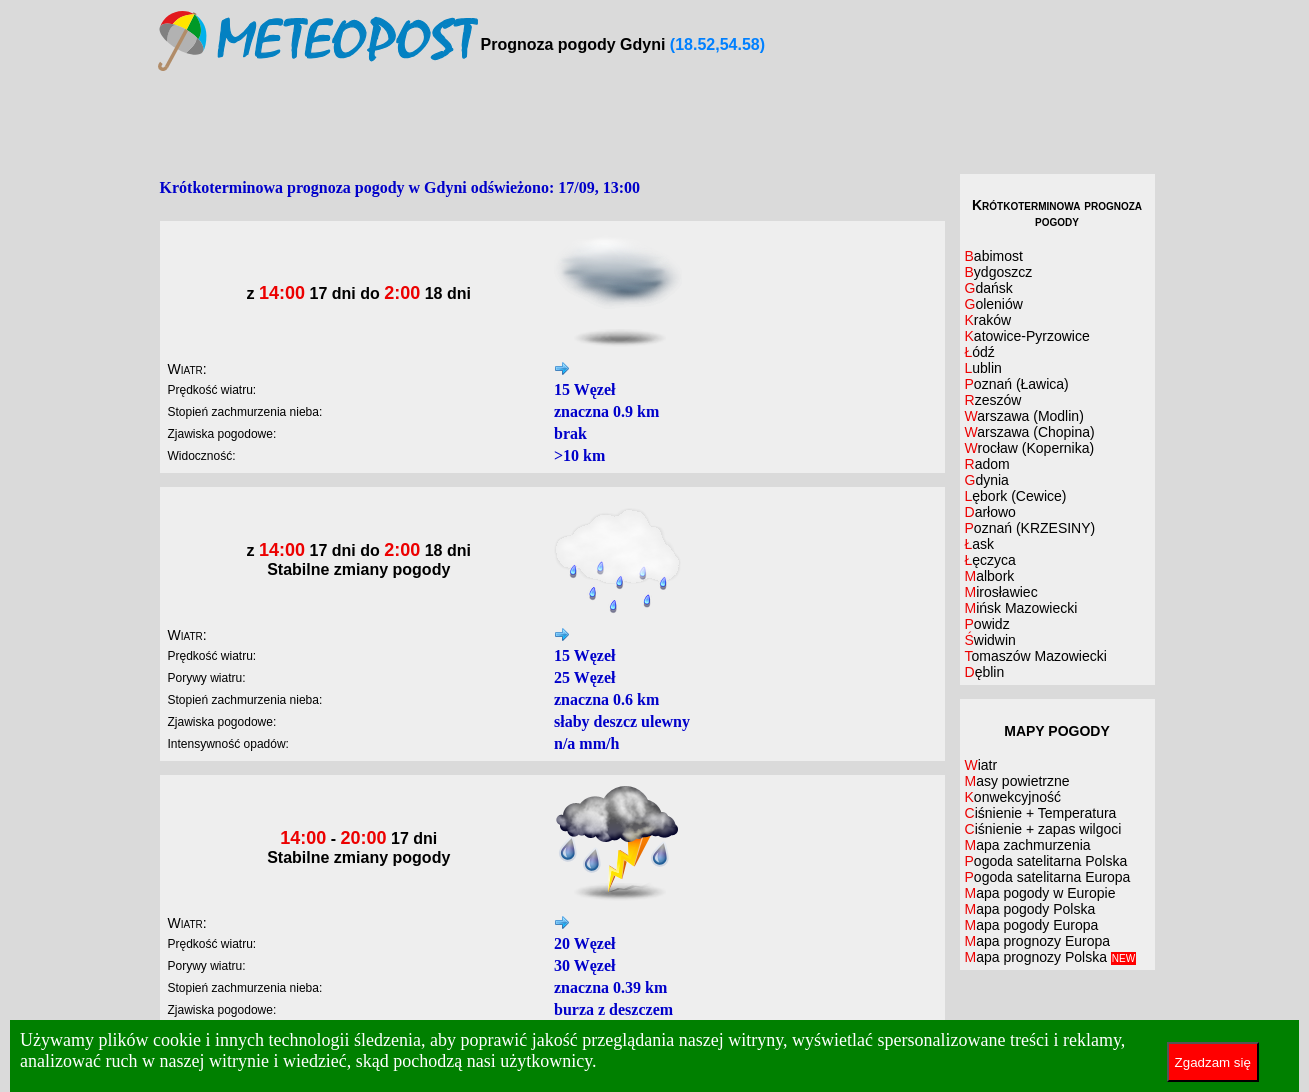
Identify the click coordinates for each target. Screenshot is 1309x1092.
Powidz (987, 624)
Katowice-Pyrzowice (1027, 336)
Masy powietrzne (1017, 781)
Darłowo (990, 512)
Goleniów (994, 304)
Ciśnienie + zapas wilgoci (1043, 829)
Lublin (983, 368)
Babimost (994, 256)
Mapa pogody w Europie (1040, 893)
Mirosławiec (1001, 592)
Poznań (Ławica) (1017, 384)
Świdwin (990, 640)
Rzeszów (993, 400)
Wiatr (981, 765)
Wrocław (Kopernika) (1030, 448)
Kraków (988, 320)
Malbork (990, 576)
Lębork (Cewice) (1016, 496)
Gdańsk (989, 288)
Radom (987, 464)
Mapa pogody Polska (1030, 909)
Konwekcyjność (1013, 797)
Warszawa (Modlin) (1024, 416)
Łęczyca (990, 560)
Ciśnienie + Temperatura (1041, 813)
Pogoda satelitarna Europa (1048, 877)
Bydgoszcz (999, 272)
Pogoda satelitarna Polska (1046, 861)
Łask (980, 544)
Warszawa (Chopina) (1030, 432)
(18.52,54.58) (717, 44)
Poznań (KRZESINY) (1030, 528)
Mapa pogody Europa (1032, 925)
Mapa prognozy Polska (1051, 957)
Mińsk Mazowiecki (1021, 608)
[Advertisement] (655, 124)
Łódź (980, 352)
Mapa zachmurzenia (1028, 845)
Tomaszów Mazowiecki (1036, 656)
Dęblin (985, 672)
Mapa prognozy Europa (1038, 941)
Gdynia (987, 480)
